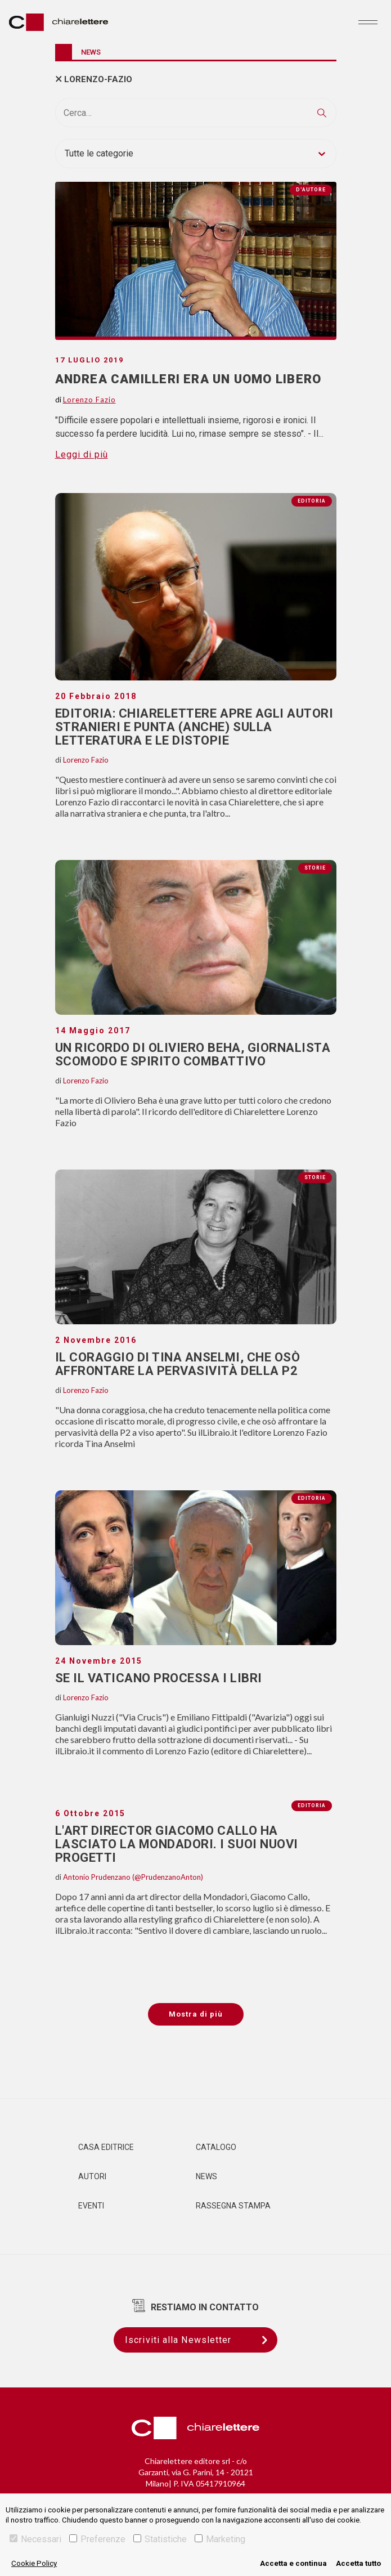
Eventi (91, 2205)
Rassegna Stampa (233, 2205)
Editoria (312, 501)
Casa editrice (106, 2147)
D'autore (311, 189)
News (206, 2176)
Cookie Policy (34, 2563)
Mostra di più (196, 2014)
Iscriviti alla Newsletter (201, 2340)
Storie (315, 868)
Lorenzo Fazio (86, 759)
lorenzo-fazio (98, 79)
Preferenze (97, 2539)
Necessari (35, 2539)
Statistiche (160, 2539)
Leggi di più (81, 454)
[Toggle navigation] (367, 22)
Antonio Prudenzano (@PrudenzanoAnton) (133, 1876)
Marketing (220, 2539)
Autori (92, 2176)
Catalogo (216, 2147)
